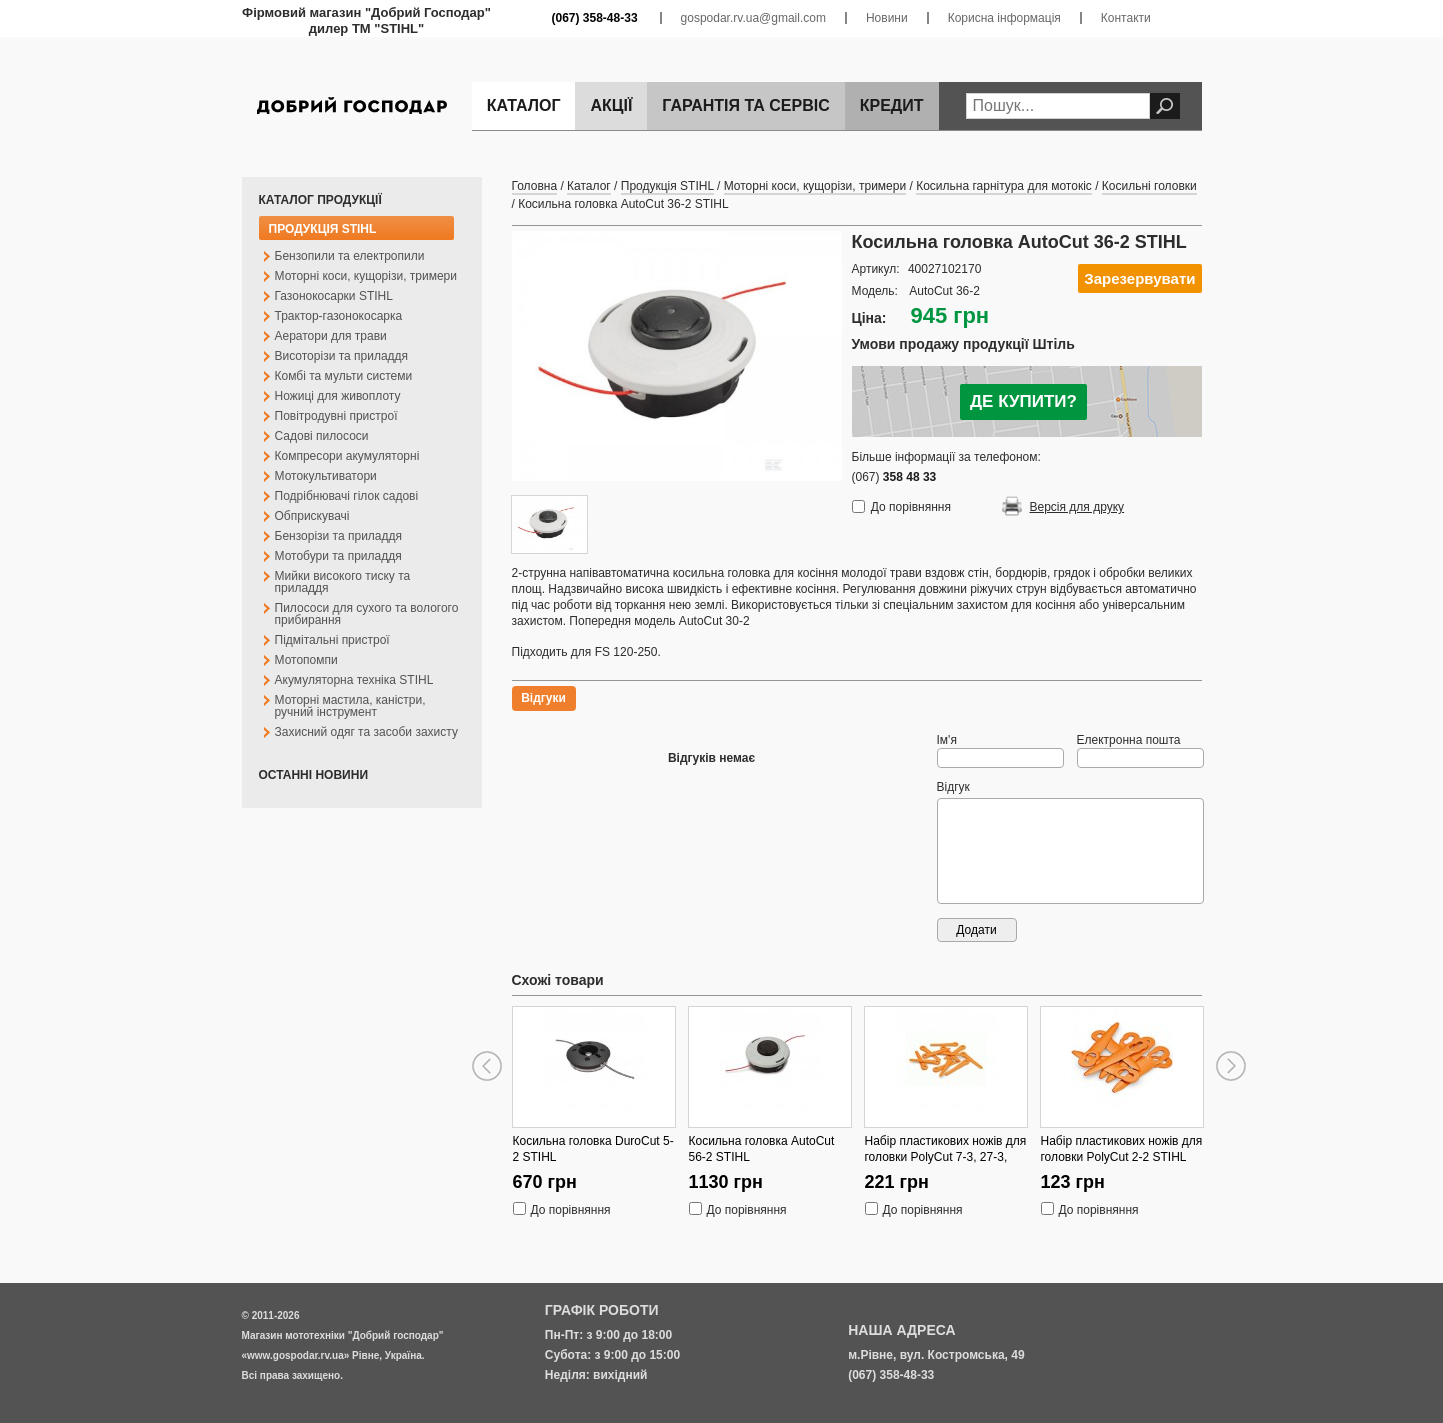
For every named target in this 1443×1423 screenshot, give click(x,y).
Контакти (1126, 18)
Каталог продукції (320, 200)
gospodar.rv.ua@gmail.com (753, 18)
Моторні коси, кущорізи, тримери (815, 186)
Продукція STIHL (323, 229)
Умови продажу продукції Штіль (963, 344)
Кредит (892, 105)
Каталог (524, 105)
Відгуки (543, 698)
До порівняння (911, 507)
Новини (887, 18)
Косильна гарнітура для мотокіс (1004, 186)
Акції (611, 105)
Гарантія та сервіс (745, 105)
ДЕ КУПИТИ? (1023, 401)
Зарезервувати (1139, 278)
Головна (535, 186)
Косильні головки (1149, 186)
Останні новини (314, 775)
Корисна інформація (1004, 18)
